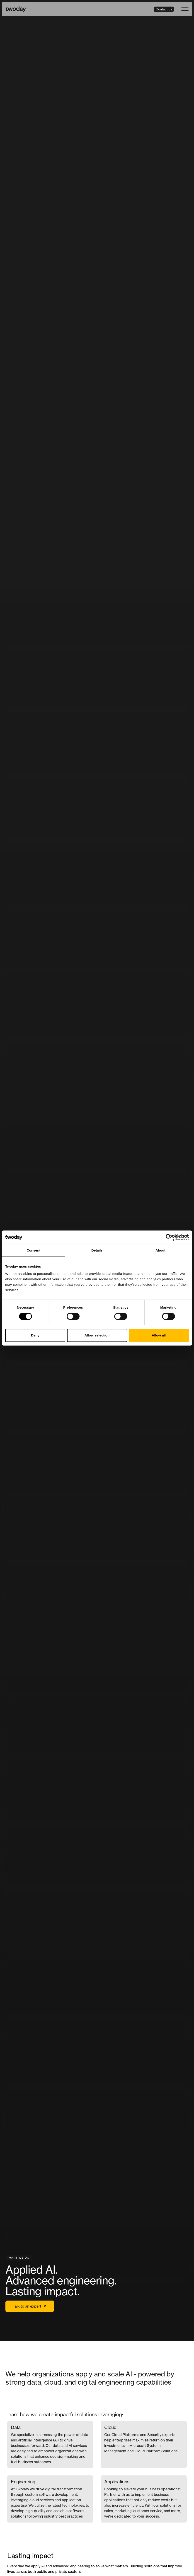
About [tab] (160, 1250)
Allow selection (97, 1335)
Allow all (159, 1335)
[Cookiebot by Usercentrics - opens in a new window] (169, 1237)
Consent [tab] (34, 1250)
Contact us (164, 9)
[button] (185, 9)
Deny (35, 1335)
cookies (25, 1274)
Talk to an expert (30, 2306)
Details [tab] (97, 1250)
